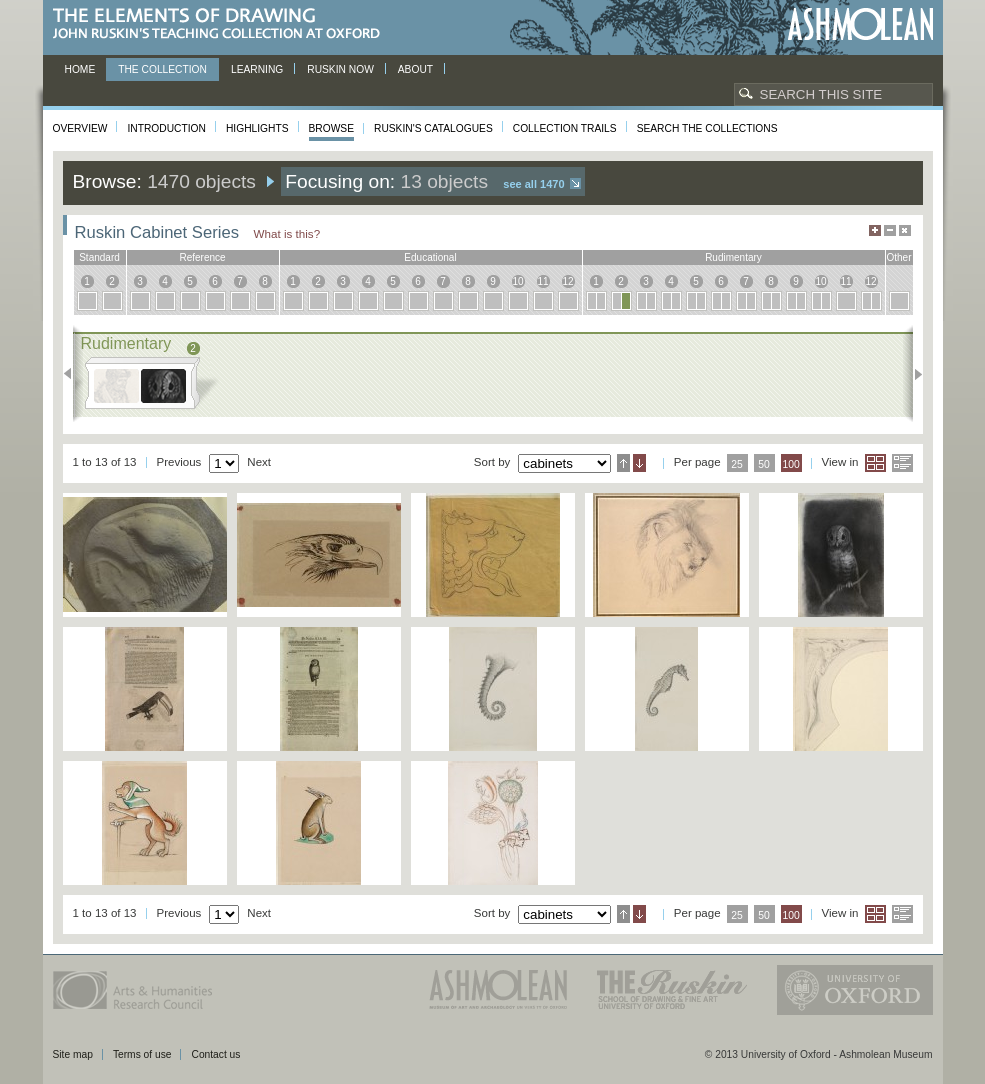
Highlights (257, 128)
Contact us (215, 1054)
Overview (80, 128)
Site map (73, 1054)
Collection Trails (565, 128)
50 (764, 464)
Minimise (890, 230)
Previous (73, 374)
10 (517, 281)
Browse (332, 128)
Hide (905, 230)
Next (912, 374)
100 (790, 464)
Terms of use (142, 1054)
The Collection (162, 69)
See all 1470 (533, 184)
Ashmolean (860, 24)
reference (202, 257)
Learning (257, 69)
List (902, 463)
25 (737, 464)
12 (567, 281)
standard (99, 257)
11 (542, 281)
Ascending (623, 463)
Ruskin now (340, 69)
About (415, 69)
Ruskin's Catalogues (433, 128)
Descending (639, 463)
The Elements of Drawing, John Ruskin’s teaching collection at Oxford (222, 24)
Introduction (166, 128)
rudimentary (733, 257)
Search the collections (707, 128)
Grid (875, 463)
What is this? (287, 233)
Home (80, 69)
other (898, 257)
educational (430, 257)
